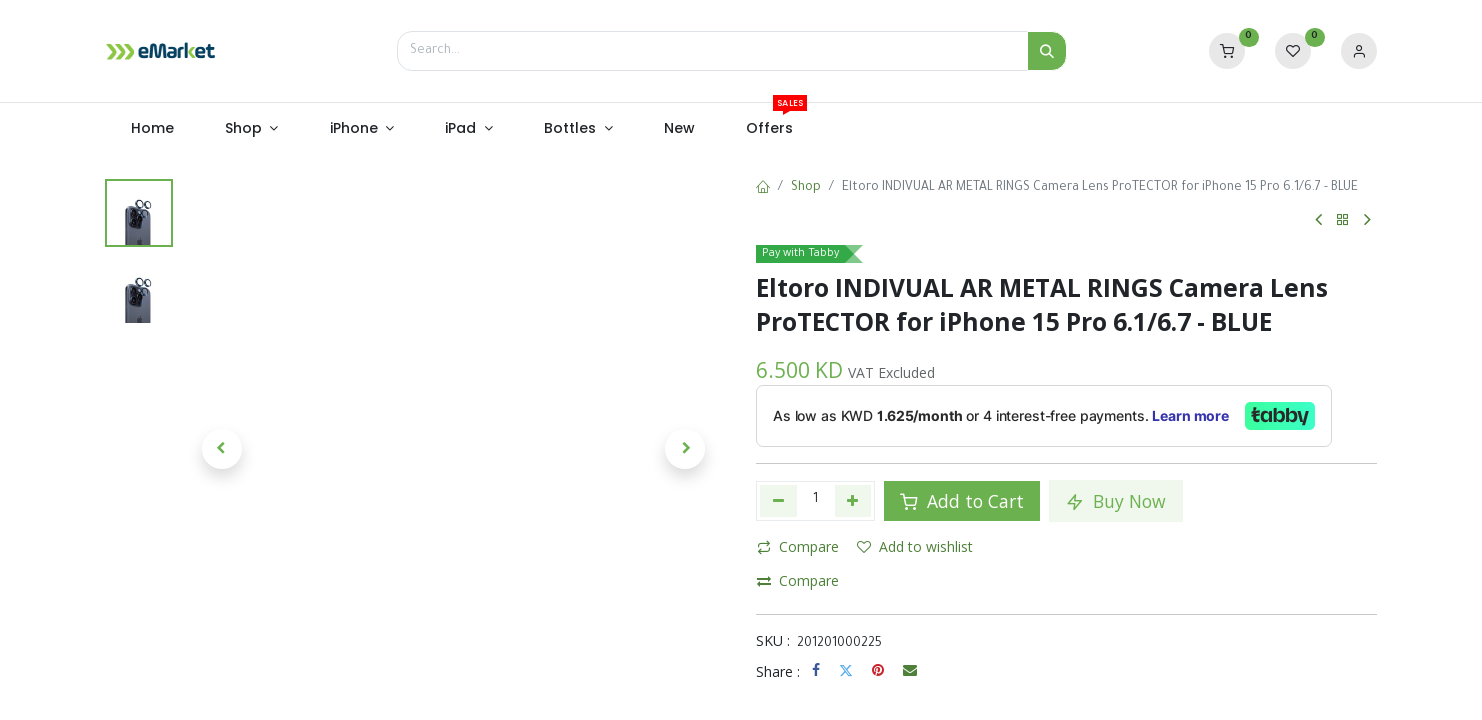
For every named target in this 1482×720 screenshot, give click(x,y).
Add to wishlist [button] (915, 546)
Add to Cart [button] (962, 501)
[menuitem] (152, 129)
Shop (806, 188)
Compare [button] (798, 546)
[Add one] (853, 501)
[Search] (1047, 51)
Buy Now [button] (1116, 501)
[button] (222, 449)
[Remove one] (778, 501)
